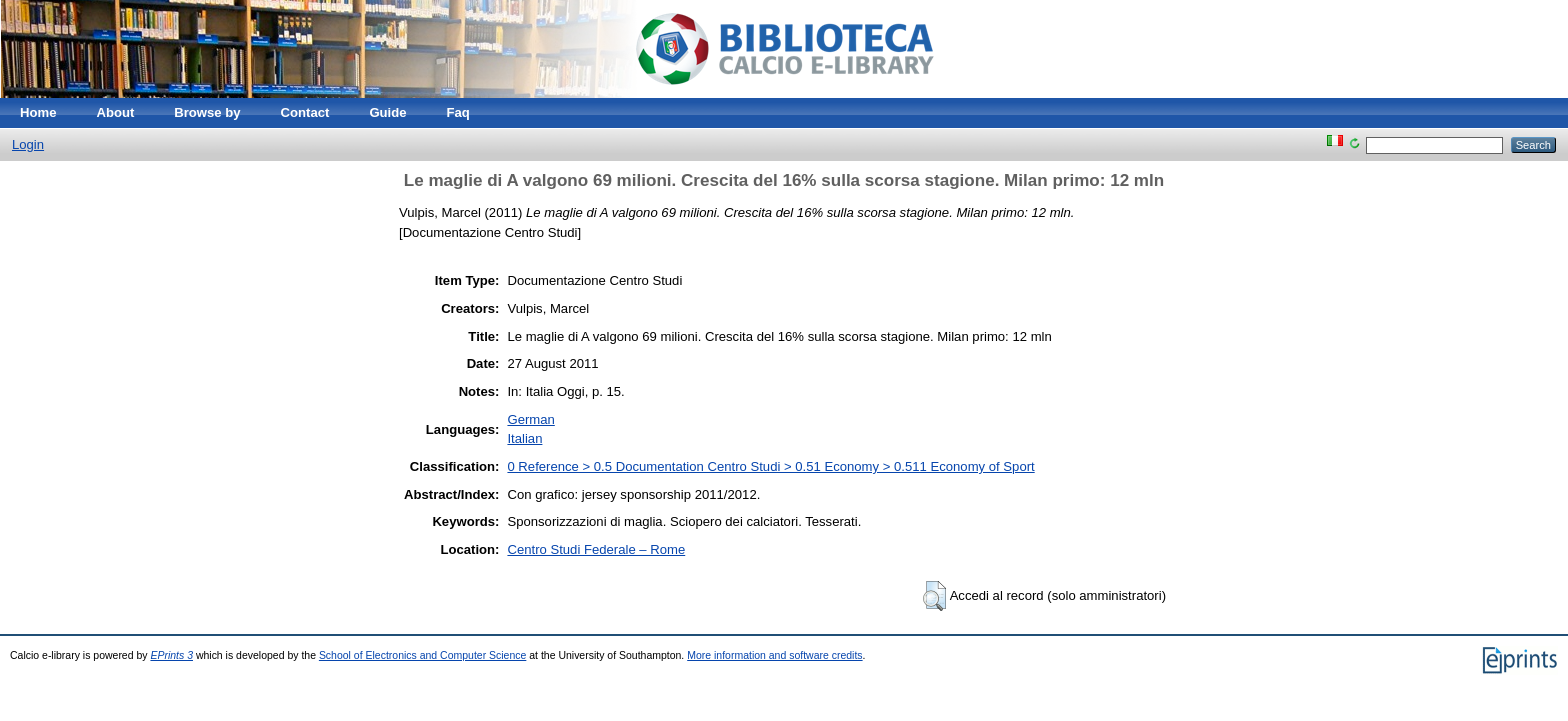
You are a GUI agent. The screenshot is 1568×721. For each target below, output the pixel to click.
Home (38, 112)
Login (28, 144)
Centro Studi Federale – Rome (596, 549)
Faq (458, 112)
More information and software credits (774, 655)
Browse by (207, 112)
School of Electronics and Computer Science (422, 655)
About (115, 112)
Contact (305, 112)
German (530, 419)
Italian (524, 438)
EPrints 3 (171, 655)
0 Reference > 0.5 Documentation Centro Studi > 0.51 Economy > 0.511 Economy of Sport (770, 466)
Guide (387, 112)
